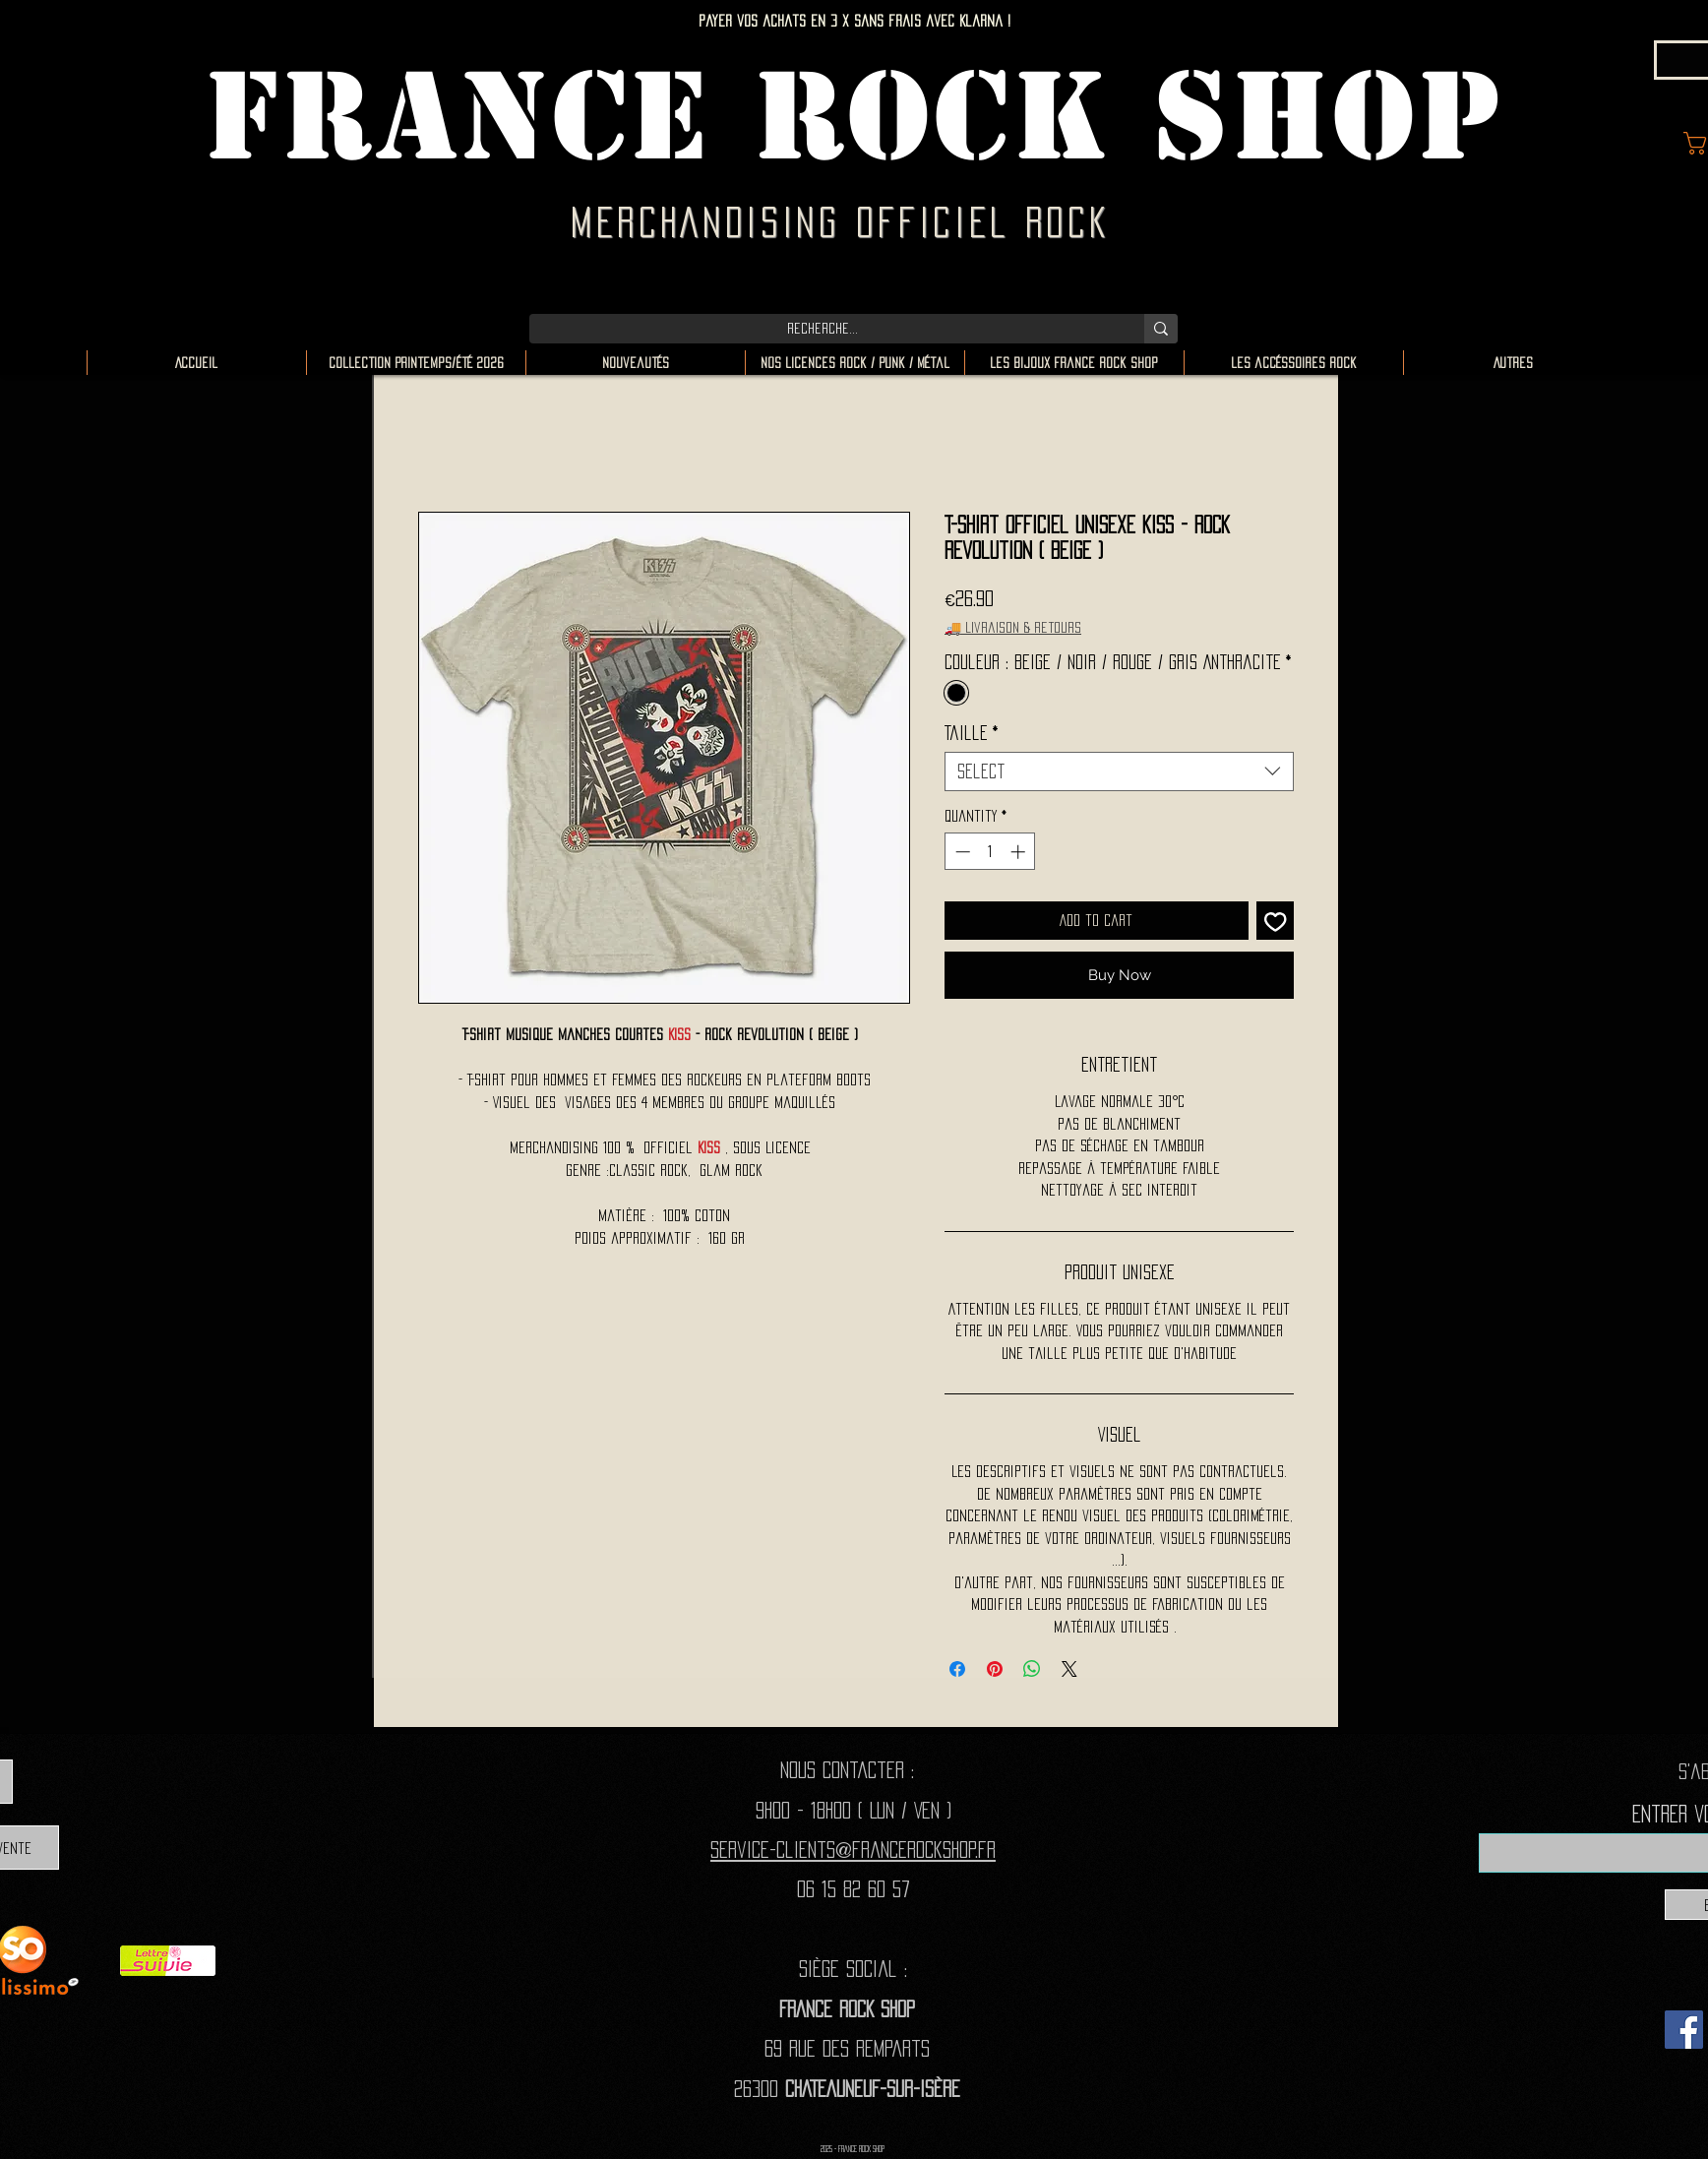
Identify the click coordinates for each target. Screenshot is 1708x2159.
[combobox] (1119, 771)
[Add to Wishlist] (1275, 920)
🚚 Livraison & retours (1013, 627)
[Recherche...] (822, 328)
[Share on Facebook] (957, 1669)
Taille (972, 733)
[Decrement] (960, 851)
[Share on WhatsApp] (1032, 1669)
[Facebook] (1684, 2029)
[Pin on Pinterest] (994, 1669)
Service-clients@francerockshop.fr (853, 1849)
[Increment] (1019, 851)
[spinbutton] (990, 851)
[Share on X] (1069, 1669)
